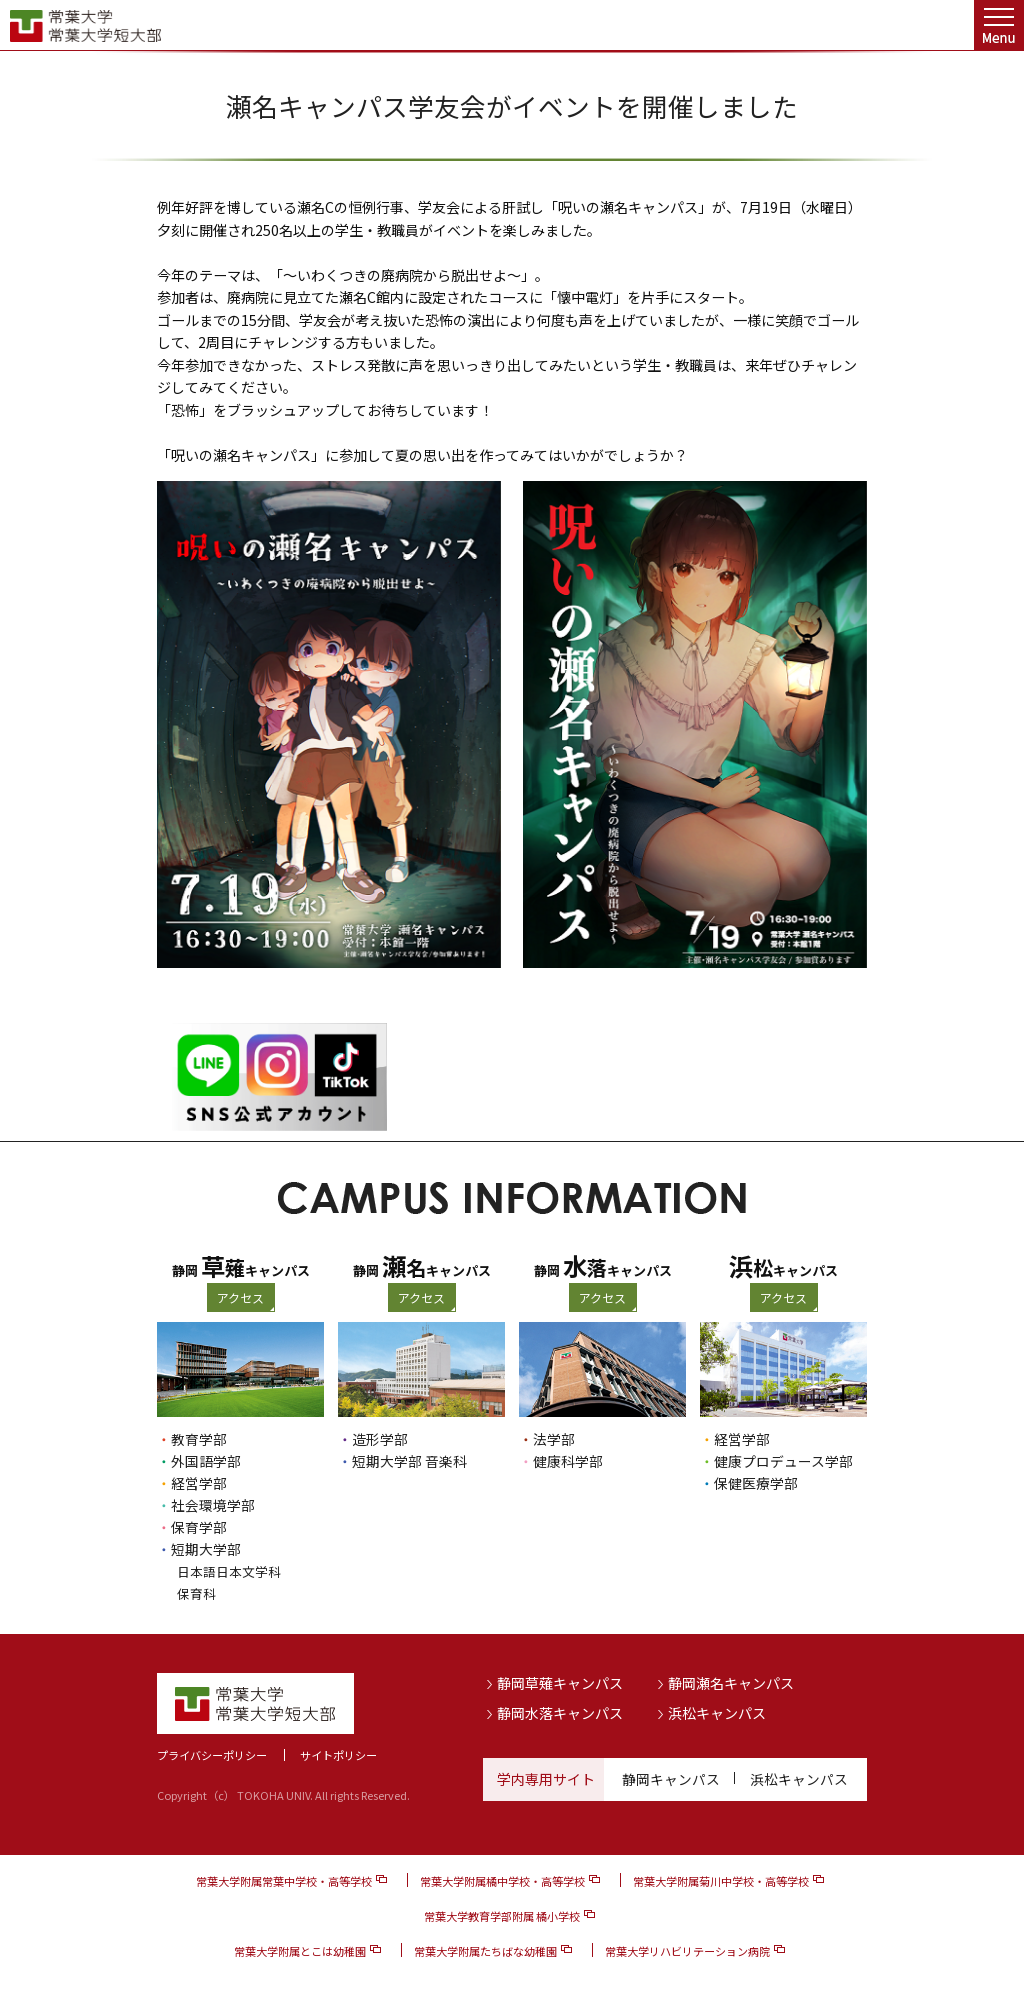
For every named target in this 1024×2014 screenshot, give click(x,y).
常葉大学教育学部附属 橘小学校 (502, 1916)
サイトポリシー (338, 1755)
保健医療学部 (756, 1483)
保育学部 (199, 1527)
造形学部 (380, 1439)
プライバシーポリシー (212, 1755)
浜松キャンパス (717, 1712)
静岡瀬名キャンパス (731, 1683)
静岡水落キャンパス (560, 1712)
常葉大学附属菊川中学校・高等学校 (721, 1881)
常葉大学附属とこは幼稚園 (300, 1951)
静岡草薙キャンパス (560, 1683)
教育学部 (199, 1439)
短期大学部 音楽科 (409, 1461)
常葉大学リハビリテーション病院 (687, 1951)
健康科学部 (568, 1461)
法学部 (554, 1439)
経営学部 (199, 1483)
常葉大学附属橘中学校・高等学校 (502, 1881)
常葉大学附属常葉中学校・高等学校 (284, 1881)
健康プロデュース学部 (783, 1461)
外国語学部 (206, 1461)
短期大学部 (206, 1549)
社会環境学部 (213, 1505)
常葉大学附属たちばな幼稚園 (485, 1951)
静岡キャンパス (671, 1779)
